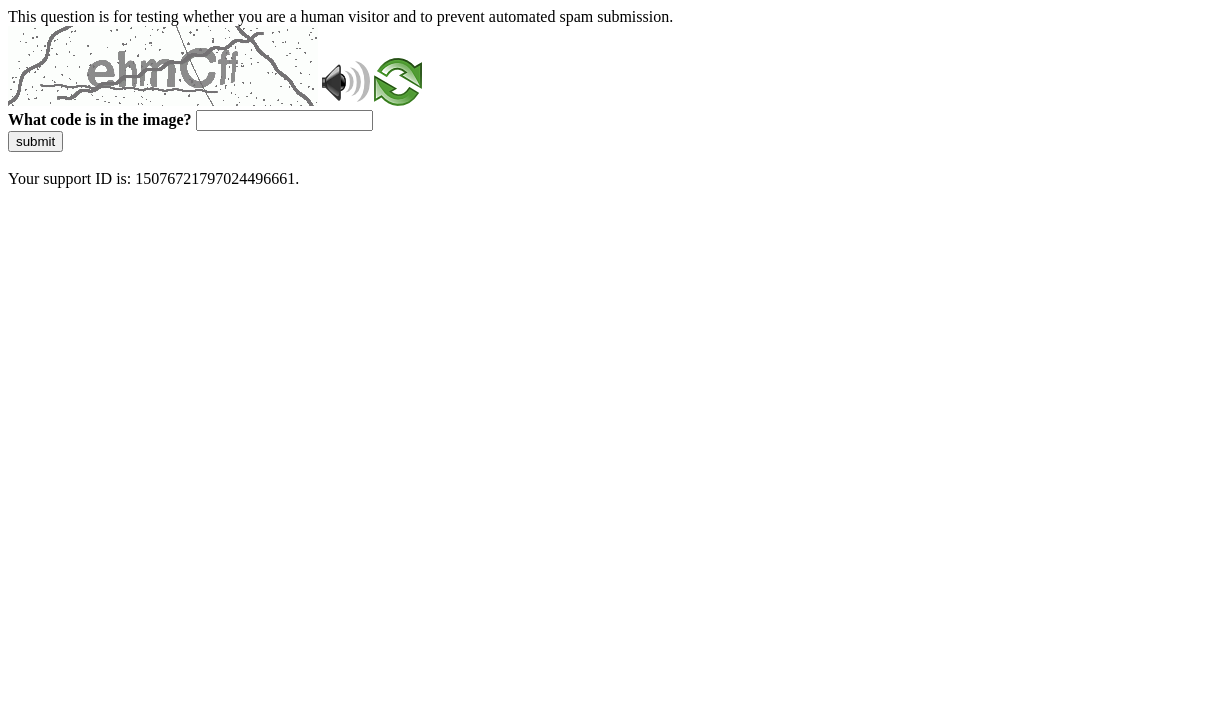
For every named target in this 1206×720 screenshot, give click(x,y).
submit (35, 141)
